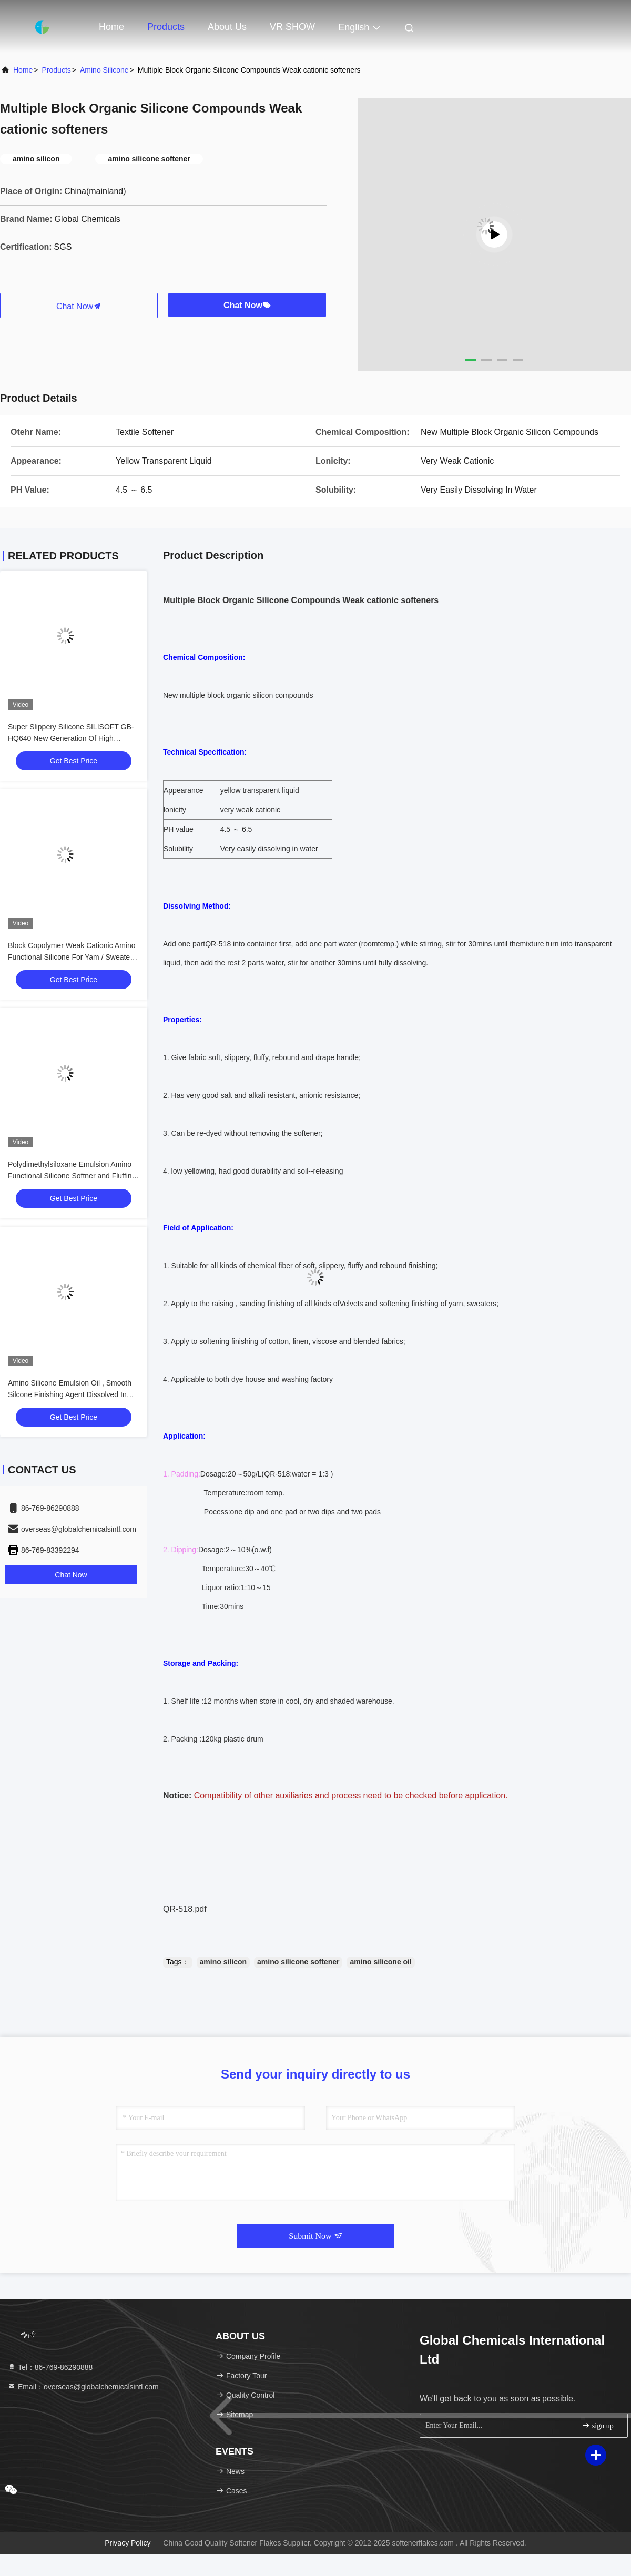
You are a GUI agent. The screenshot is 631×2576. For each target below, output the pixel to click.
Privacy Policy (127, 2543)
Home (111, 27)
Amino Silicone (104, 70)
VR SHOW (292, 27)
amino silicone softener (298, 1962)
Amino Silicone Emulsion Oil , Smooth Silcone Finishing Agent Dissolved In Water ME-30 (69, 1394)
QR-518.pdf (185, 1909)
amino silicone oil (380, 1962)
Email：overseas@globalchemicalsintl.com (83, 2386)
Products (166, 27)
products (56, 70)
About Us (227, 27)
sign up (597, 2425)
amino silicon (223, 1962)
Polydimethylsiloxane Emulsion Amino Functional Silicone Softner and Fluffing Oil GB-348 (72, 1176)
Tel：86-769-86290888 (50, 2367)
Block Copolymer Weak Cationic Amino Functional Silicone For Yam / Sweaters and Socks (72, 957)
